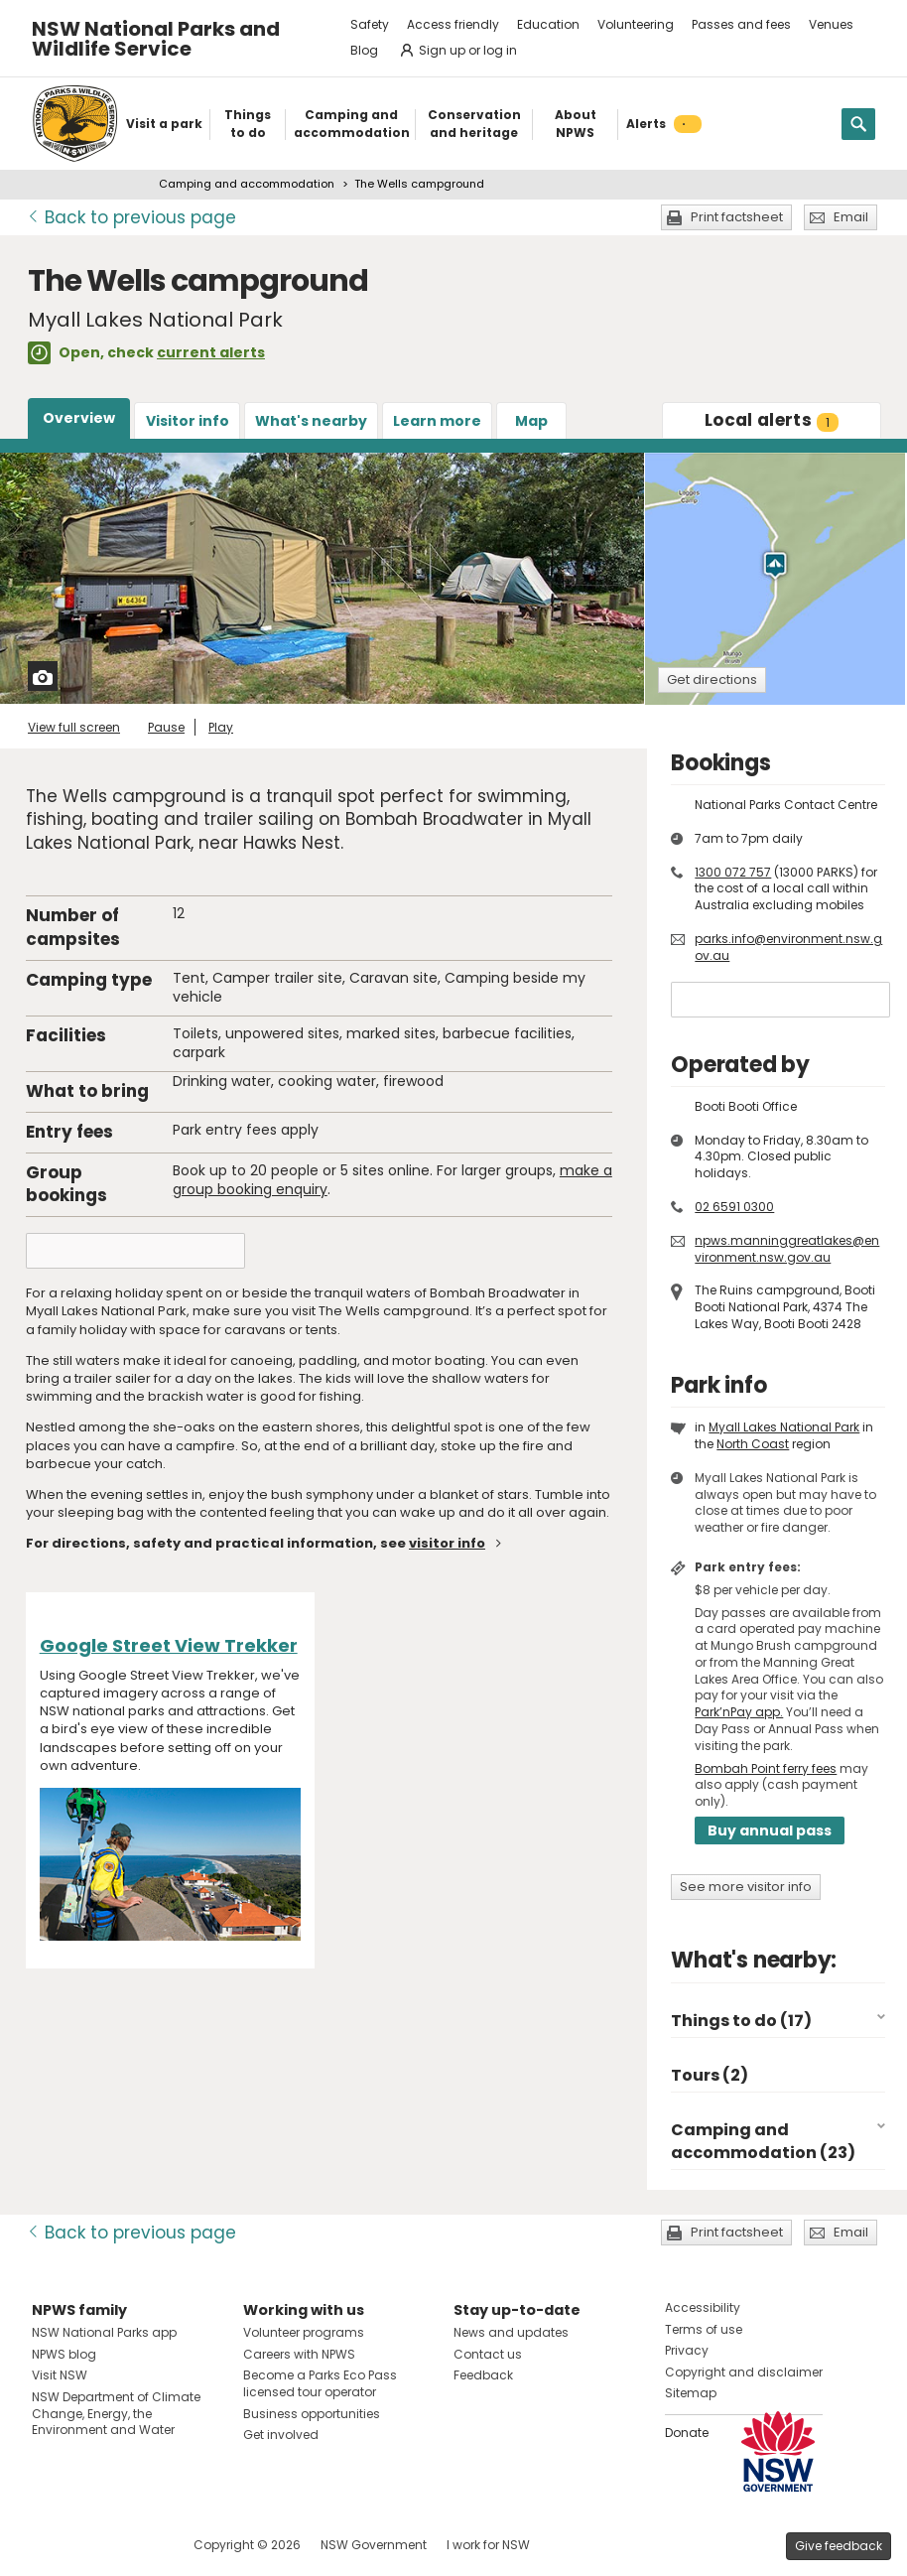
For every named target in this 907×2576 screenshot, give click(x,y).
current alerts (211, 352)
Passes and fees (741, 24)
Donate (687, 2432)
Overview (79, 418)
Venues (831, 24)
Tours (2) (709, 2075)
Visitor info (187, 421)
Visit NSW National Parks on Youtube (135, 2544)
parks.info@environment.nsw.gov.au (788, 947)
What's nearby (311, 421)
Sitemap (690, 2392)
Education (548, 24)
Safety (369, 24)
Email (851, 216)
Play (220, 727)
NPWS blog (64, 2354)
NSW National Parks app (104, 2332)
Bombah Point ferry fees (766, 1768)
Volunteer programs (303, 2332)
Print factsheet (737, 216)
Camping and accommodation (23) (763, 2140)
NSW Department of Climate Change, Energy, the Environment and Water (116, 2413)
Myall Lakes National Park (784, 1427)
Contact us (488, 2354)
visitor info (447, 1543)
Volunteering (635, 24)
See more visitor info (746, 1886)
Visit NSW (59, 2375)
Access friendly (453, 24)
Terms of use (703, 2329)
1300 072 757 (733, 872)
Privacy (687, 2350)
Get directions (712, 679)
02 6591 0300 (734, 1206)
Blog (364, 50)
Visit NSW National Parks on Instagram (92, 2544)
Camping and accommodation (246, 184)
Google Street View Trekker (169, 1645)
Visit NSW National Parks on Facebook (50, 2544)
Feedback (483, 2375)
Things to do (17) (741, 2020)
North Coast (752, 1443)
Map (531, 421)
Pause (166, 727)
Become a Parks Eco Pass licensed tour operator (320, 2383)
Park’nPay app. (739, 1711)
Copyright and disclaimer (744, 2372)
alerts (772, 420)
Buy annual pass (770, 1830)
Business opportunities (311, 2413)
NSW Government (374, 2544)
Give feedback (838, 2545)
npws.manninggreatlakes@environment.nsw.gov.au (787, 1249)
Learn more (437, 421)
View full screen (74, 727)
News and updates (511, 2332)
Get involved (281, 2434)
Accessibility (702, 2307)
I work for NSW (488, 2544)
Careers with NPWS (299, 2354)
